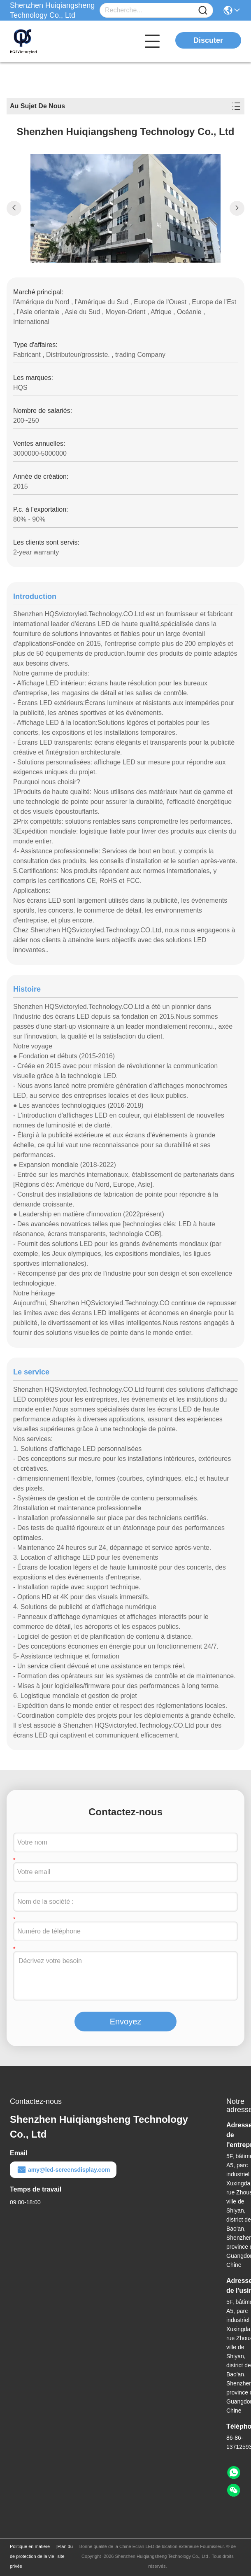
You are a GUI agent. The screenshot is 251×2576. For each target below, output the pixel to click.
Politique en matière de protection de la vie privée (32, 2556)
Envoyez (126, 2021)
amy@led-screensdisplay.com (63, 2169)
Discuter (208, 40)
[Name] (203, 10)
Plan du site (65, 2551)
